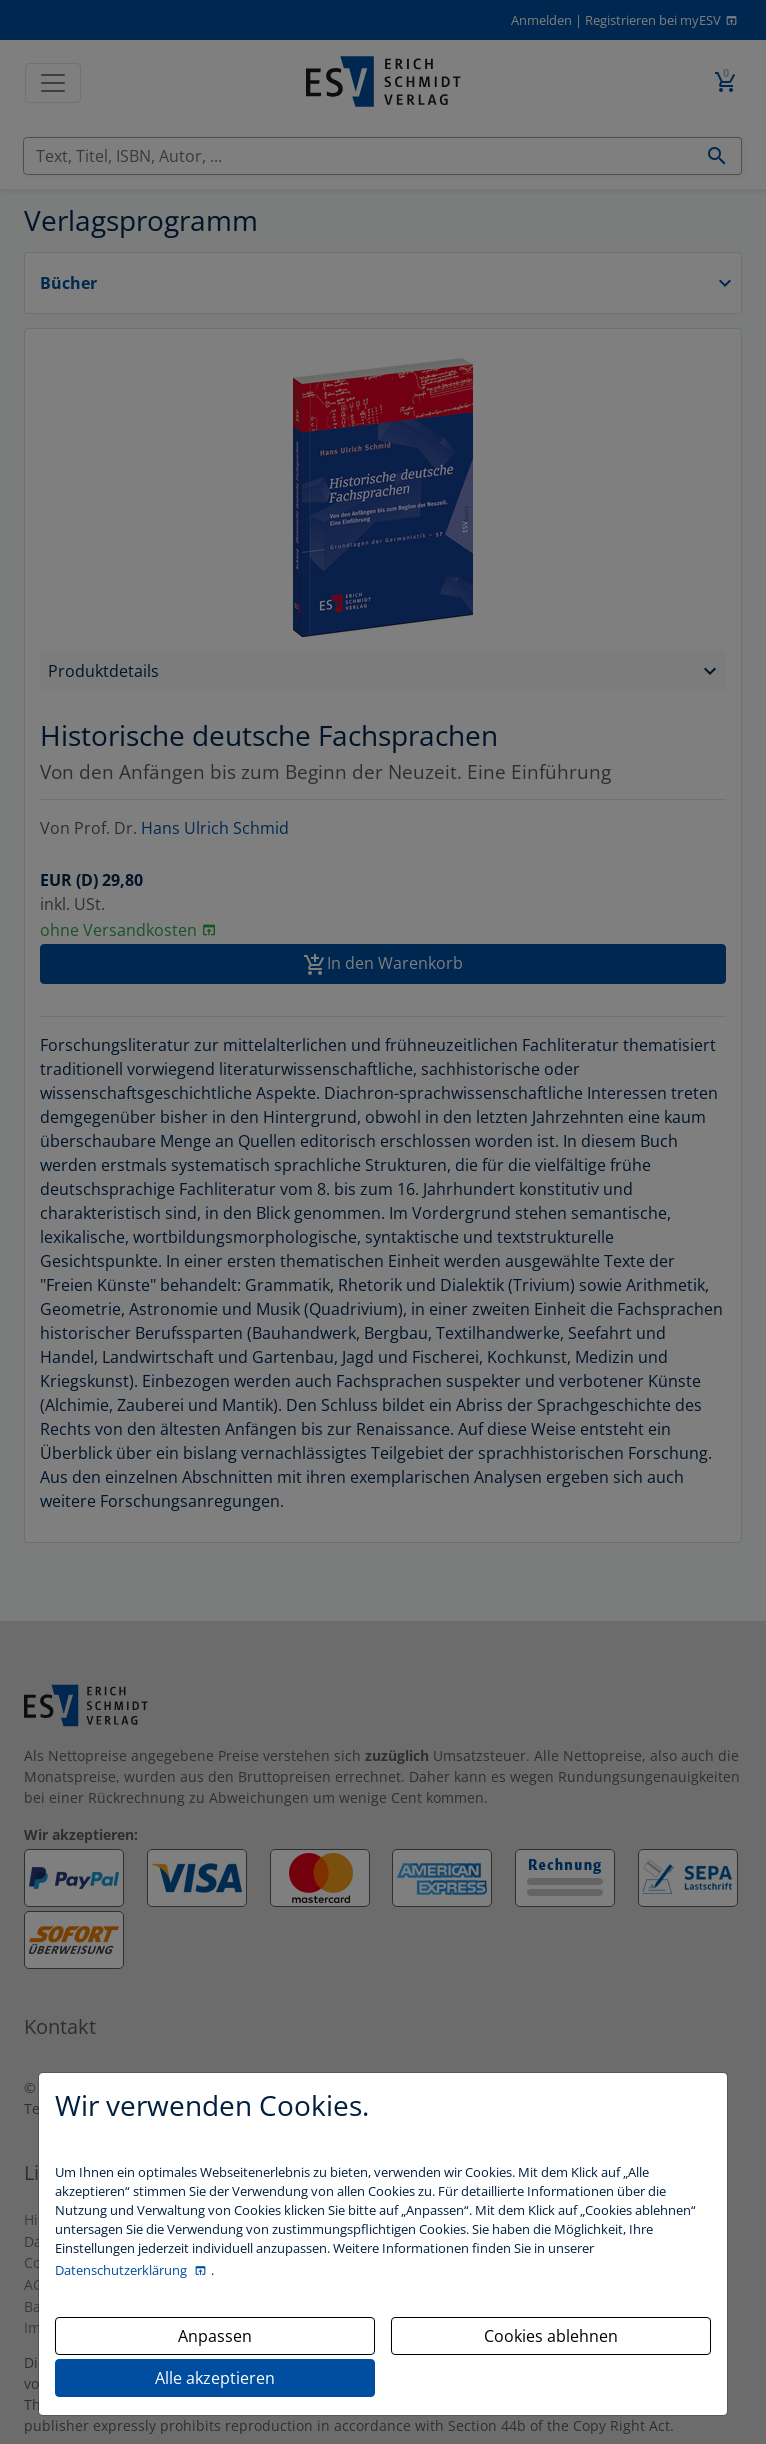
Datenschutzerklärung (122, 2270)
